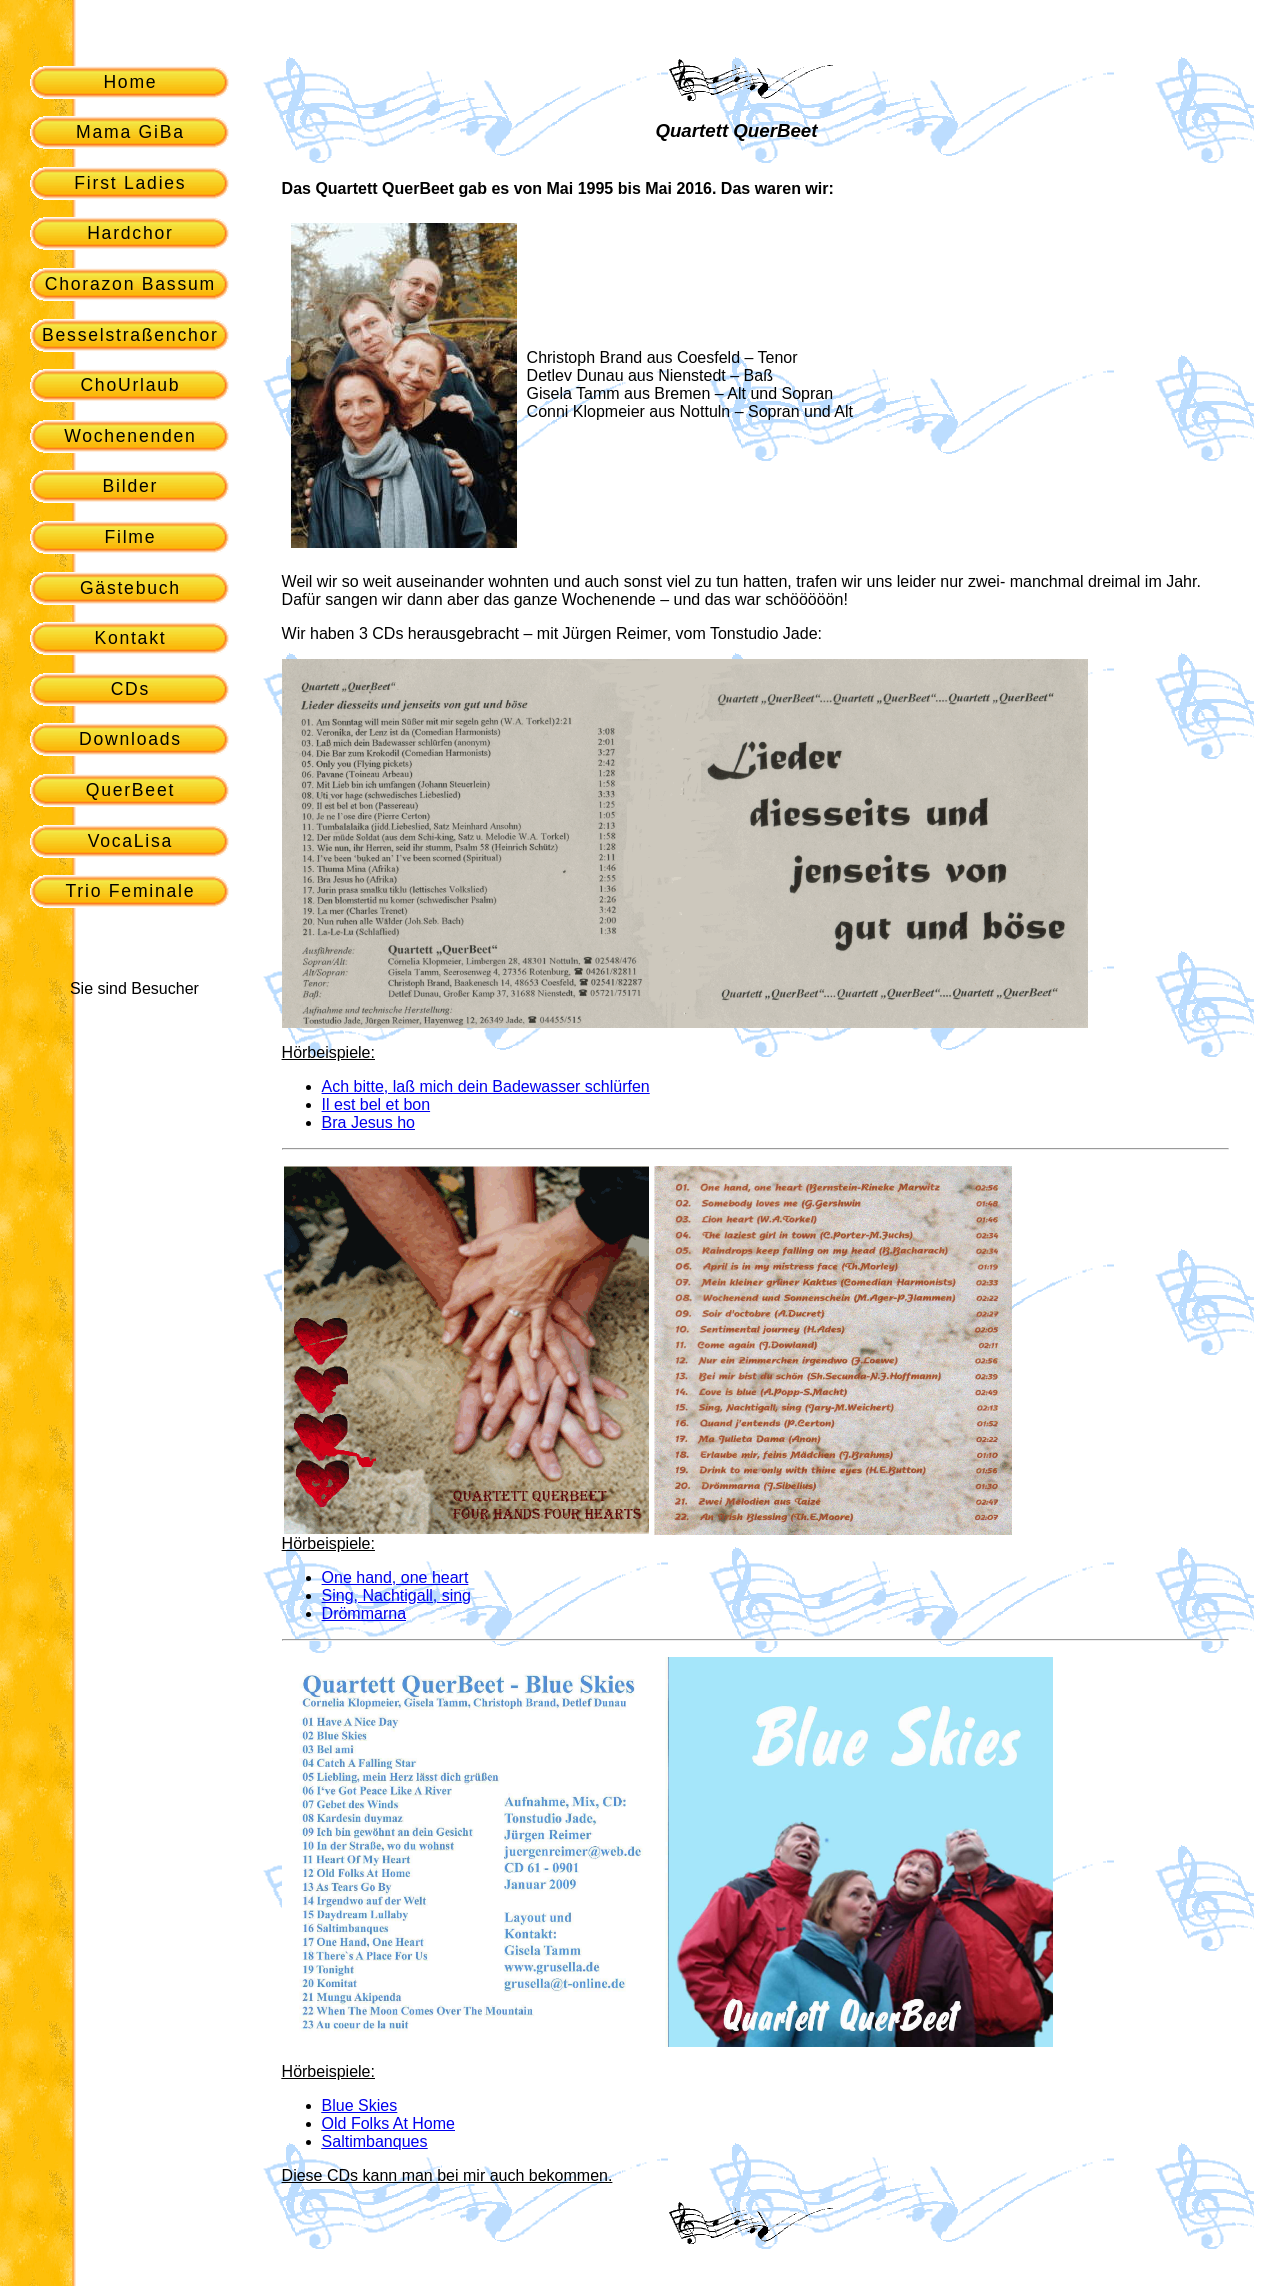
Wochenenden (130, 436)
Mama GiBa (130, 132)
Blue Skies (360, 2105)
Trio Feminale (131, 891)
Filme (130, 537)
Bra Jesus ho (368, 1122)
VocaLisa (131, 841)
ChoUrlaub (130, 385)
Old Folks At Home (388, 2123)
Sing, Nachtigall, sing (396, 1595)
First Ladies (130, 183)
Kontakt (130, 638)
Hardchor (130, 233)
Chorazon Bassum (130, 284)
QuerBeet (130, 790)
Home (130, 82)
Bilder (131, 486)
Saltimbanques (375, 2141)
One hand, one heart (395, 1577)
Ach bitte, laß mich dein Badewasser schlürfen (486, 1086)
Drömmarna (364, 1613)
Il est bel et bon (376, 1104)
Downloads (130, 739)
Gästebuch (130, 588)
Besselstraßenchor (130, 335)
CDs (131, 689)
